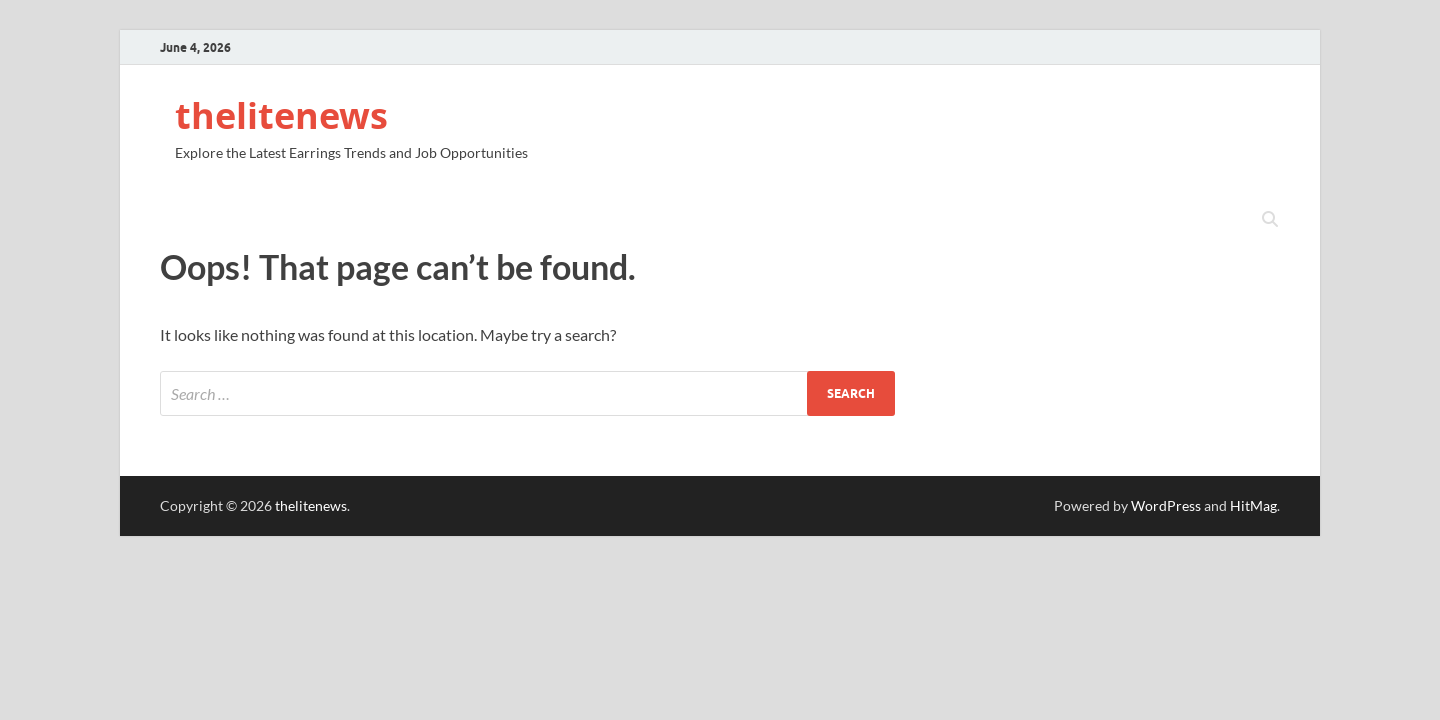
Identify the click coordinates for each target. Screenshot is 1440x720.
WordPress (1166, 505)
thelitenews (281, 115)
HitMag (1253, 505)
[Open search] (1270, 220)
